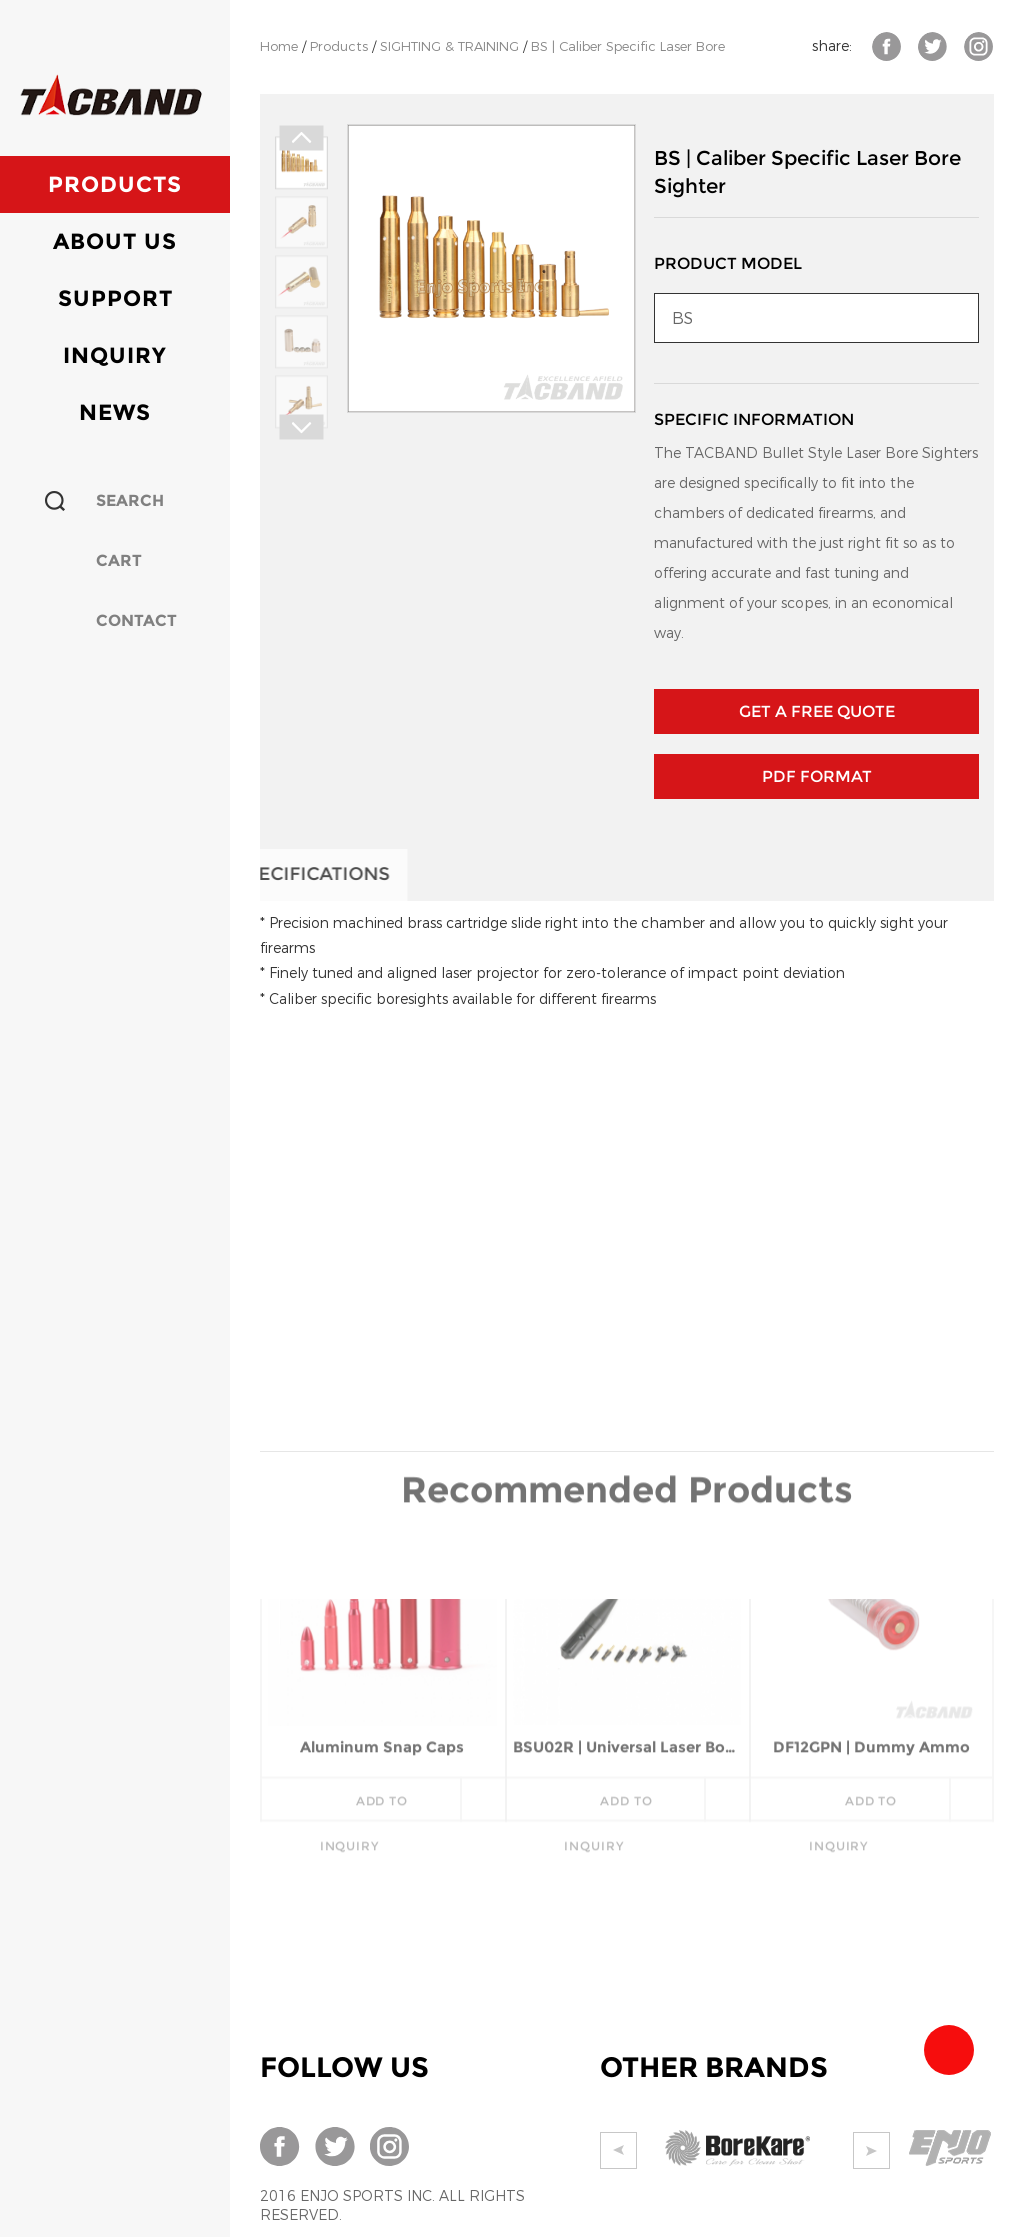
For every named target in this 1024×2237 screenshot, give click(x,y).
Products (115, 184)
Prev (301, 138)
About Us (115, 241)
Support (115, 298)
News (115, 412)
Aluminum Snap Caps (382, 1633)
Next (301, 427)
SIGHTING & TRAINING (449, 46)
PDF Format (817, 776)
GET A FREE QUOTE (817, 711)
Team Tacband (949, 2050)
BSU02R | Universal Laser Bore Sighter (627, 1633)
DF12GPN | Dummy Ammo (871, 1633)
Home (279, 46)
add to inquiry (364, 1694)
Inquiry (115, 355)
